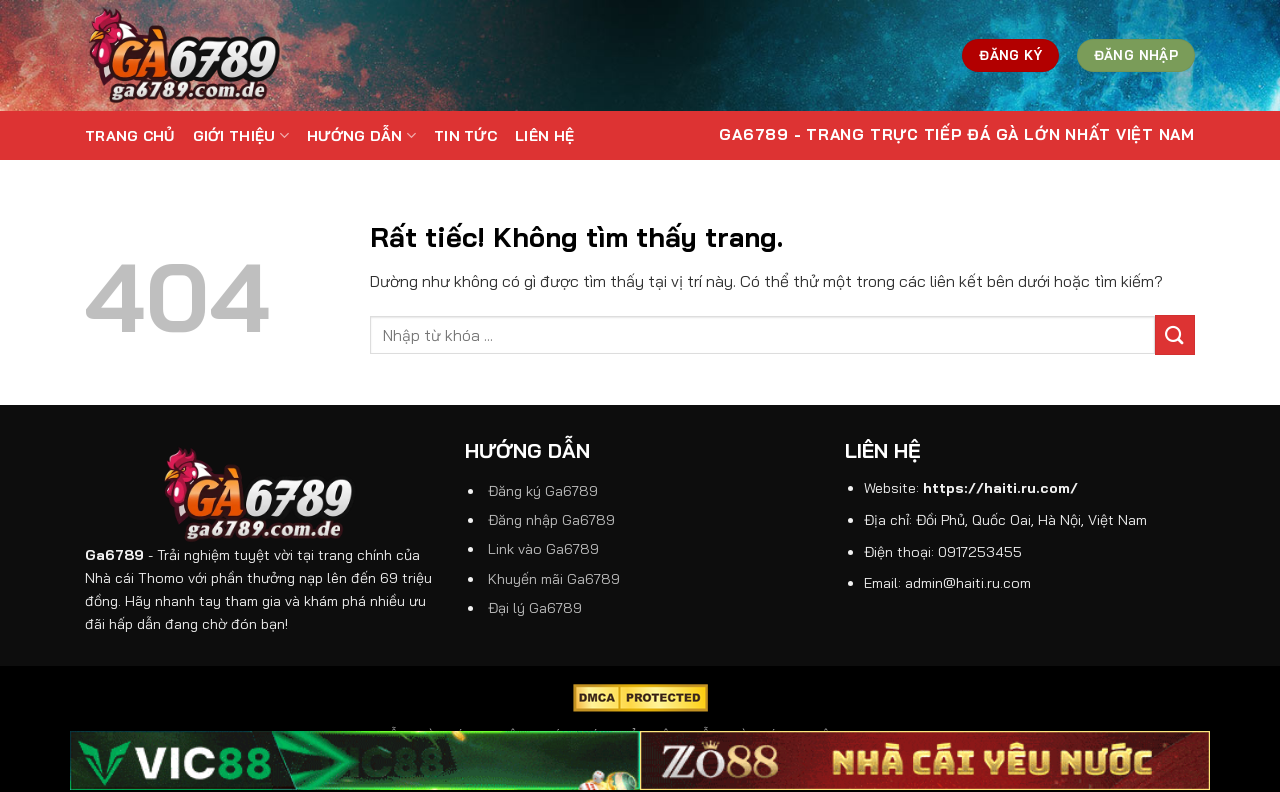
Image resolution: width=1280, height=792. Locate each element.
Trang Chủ (130, 136)
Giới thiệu (241, 135)
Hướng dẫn (361, 135)
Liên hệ (544, 136)
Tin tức (465, 136)
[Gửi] (1175, 334)
